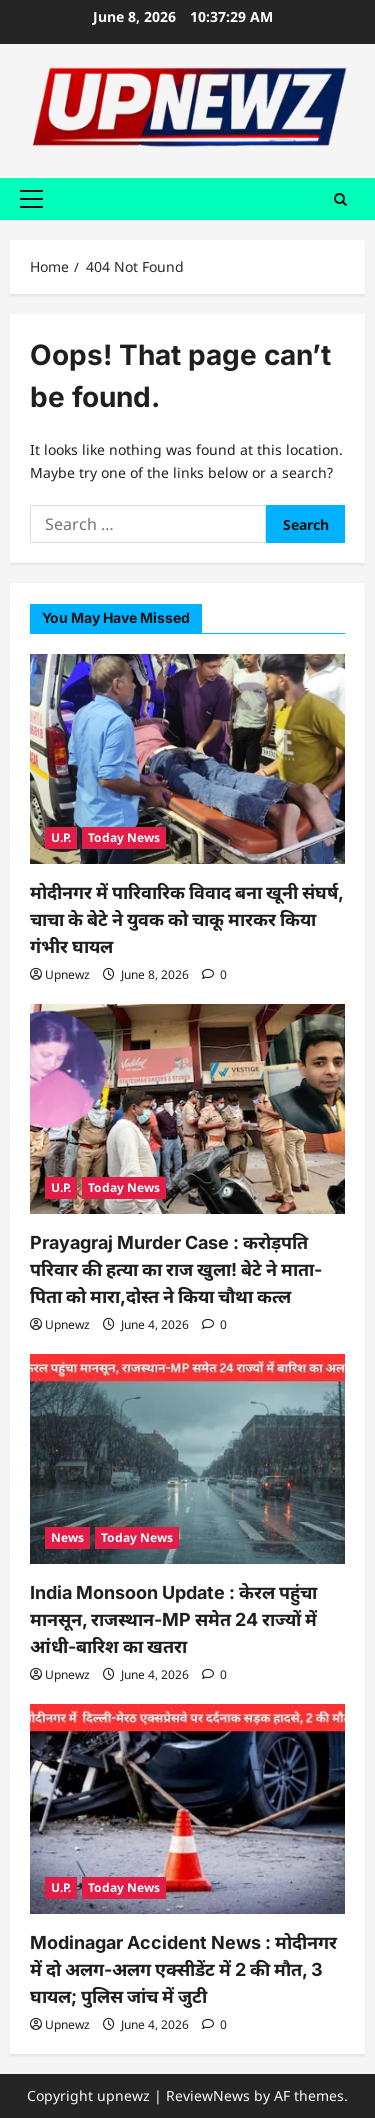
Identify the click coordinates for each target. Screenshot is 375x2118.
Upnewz (67, 974)
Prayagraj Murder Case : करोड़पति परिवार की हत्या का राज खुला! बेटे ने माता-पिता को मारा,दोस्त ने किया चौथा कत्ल (176, 1269)
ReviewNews (208, 2095)
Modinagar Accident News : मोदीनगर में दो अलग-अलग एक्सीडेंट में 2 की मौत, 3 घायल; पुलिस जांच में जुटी (183, 1969)
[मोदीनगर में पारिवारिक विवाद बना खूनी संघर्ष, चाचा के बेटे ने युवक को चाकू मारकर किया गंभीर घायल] (187, 759)
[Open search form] (340, 198)
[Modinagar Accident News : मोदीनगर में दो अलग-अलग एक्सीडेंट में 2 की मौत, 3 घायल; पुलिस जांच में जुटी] (187, 1809)
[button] (31, 199)
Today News (124, 837)
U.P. (61, 837)
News (67, 1537)
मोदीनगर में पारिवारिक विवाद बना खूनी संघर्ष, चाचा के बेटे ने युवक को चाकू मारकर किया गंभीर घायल (186, 919)
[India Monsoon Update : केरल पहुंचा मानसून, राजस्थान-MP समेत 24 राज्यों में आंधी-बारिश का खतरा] (187, 1459)
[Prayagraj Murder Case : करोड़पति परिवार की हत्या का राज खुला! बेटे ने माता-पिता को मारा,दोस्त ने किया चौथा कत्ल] (187, 1109)
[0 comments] (214, 974)
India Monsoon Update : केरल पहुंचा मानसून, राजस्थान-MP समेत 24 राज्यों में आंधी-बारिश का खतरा (173, 1619)
